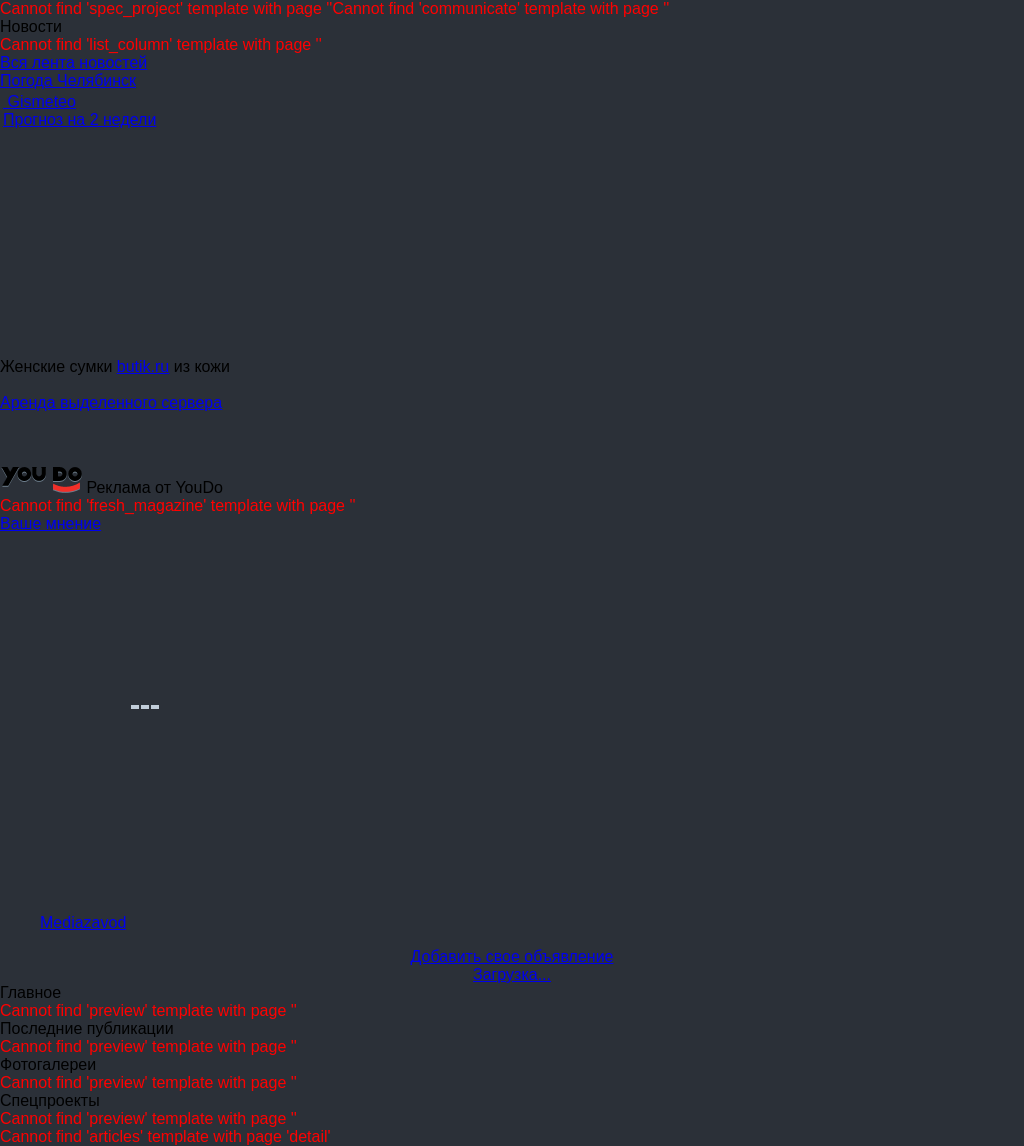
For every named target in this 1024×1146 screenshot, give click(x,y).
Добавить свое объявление (512, 956)
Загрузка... (512, 974)
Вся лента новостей (73, 62)
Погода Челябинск (68, 80)
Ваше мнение (50, 523)
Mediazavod (83, 922)
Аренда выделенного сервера (111, 402)
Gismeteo (39, 101)
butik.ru (143, 366)
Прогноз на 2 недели (79, 119)
